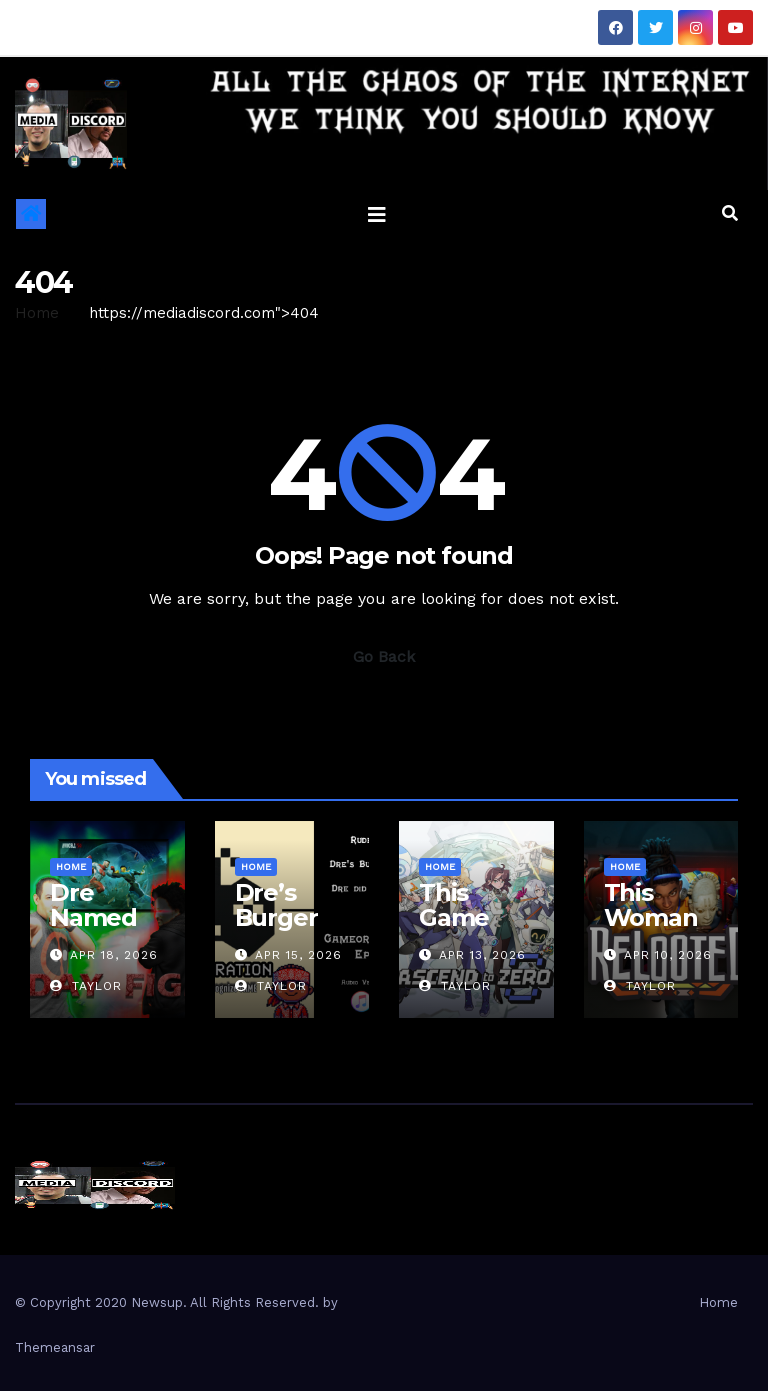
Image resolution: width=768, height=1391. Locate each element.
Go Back (384, 656)
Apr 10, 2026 (668, 955)
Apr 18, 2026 (114, 955)
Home (37, 313)
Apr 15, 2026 (298, 955)
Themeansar (55, 1347)
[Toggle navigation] (377, 214)
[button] (730, 213)
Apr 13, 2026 (482, 955)
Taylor (86, 986)
